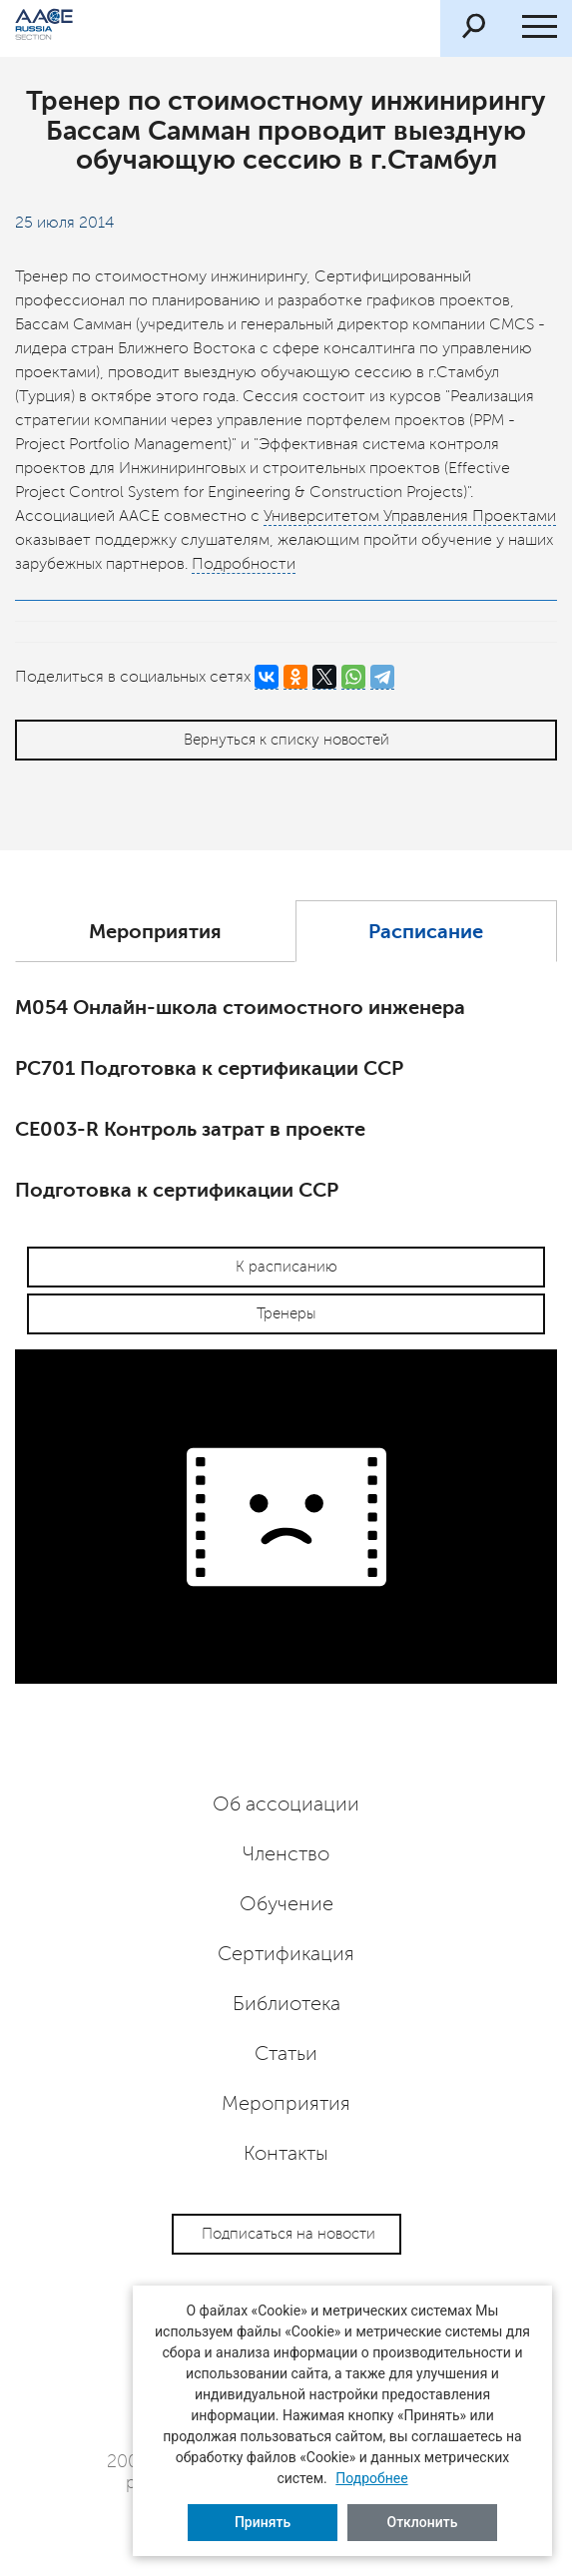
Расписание (425, 931)
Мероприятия (155, 931)
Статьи (286, 2054)
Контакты (286, 2154)
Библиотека (286, 2004)
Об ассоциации (286, 1804)
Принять (262, 2522)
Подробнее (371, 2478)
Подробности (243, 564)
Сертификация (286, 1954)
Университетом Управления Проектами (410, 516)
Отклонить (422, 2522)
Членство (286, 1854)
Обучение (286, 1904)
